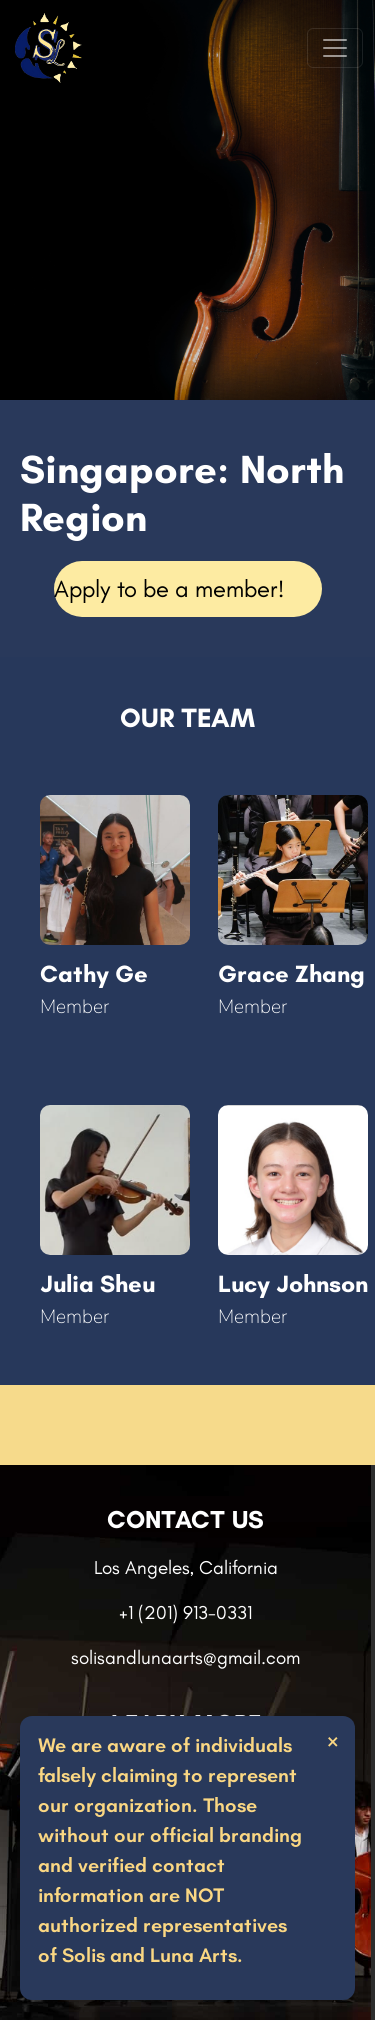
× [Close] (332, 1740)
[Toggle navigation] (335, 48)
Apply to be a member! (169, 588)
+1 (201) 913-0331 (185, 1612)
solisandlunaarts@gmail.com (185, 1657)
